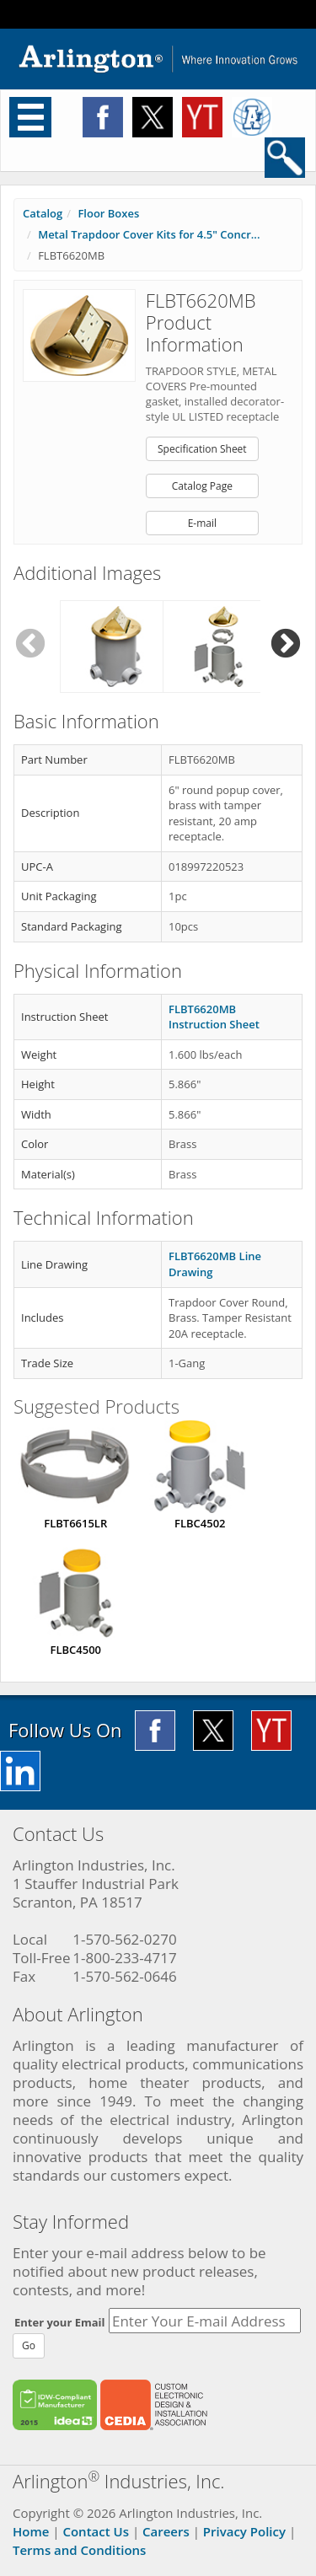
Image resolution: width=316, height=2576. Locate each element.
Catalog (42, 213)
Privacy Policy (244, 2531)
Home (31, 2531)
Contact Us (95, 2531)
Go (28, 2345)
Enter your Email (59, 2322)
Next (286, 644)
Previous (30, 644)
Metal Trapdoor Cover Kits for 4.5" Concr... (149, 234)
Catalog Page (202, 486)
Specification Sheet (202, 449)
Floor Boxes (108, 213)
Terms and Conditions (79, 2549)
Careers (166, 2531)
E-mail (202, 523)
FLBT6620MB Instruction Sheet (214, 1017)
